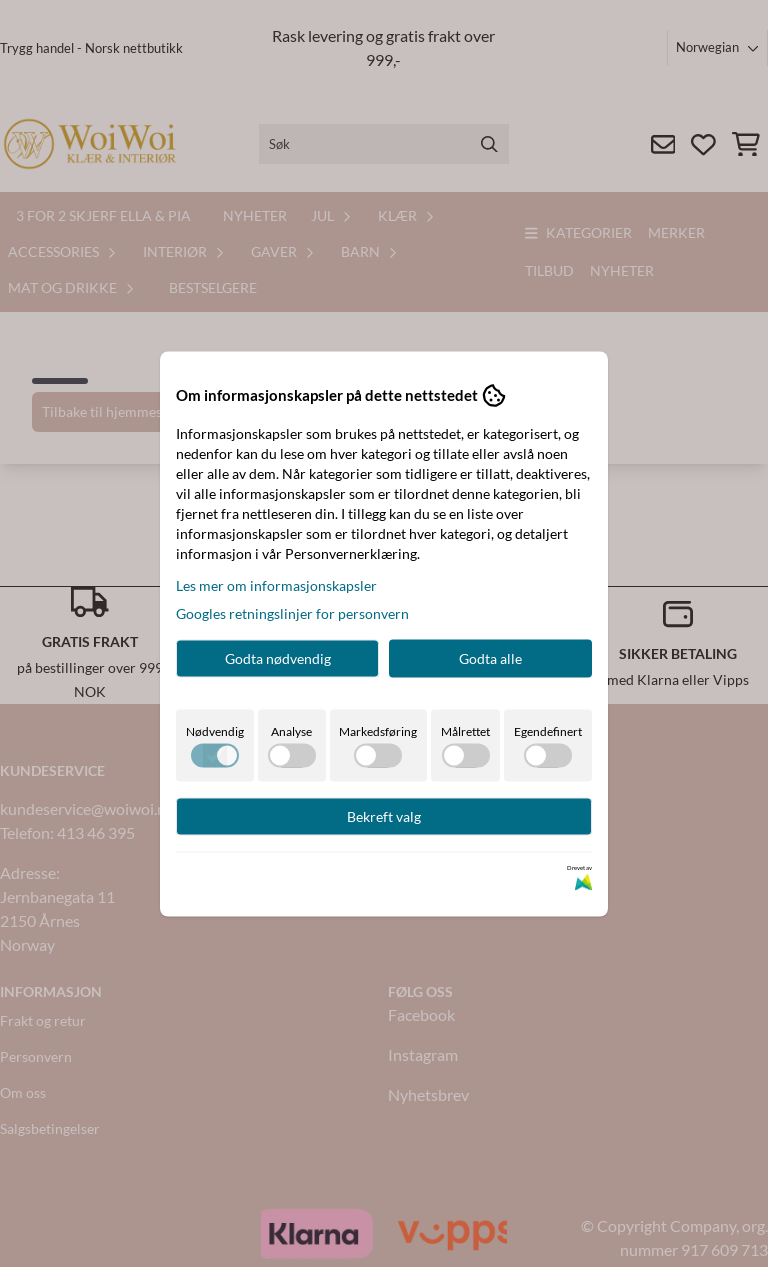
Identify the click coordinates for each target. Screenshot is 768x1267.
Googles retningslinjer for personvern (292, 612)
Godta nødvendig (278, 657)
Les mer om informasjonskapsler (276, 584)
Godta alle (490, 657)
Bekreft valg (384, 815)
